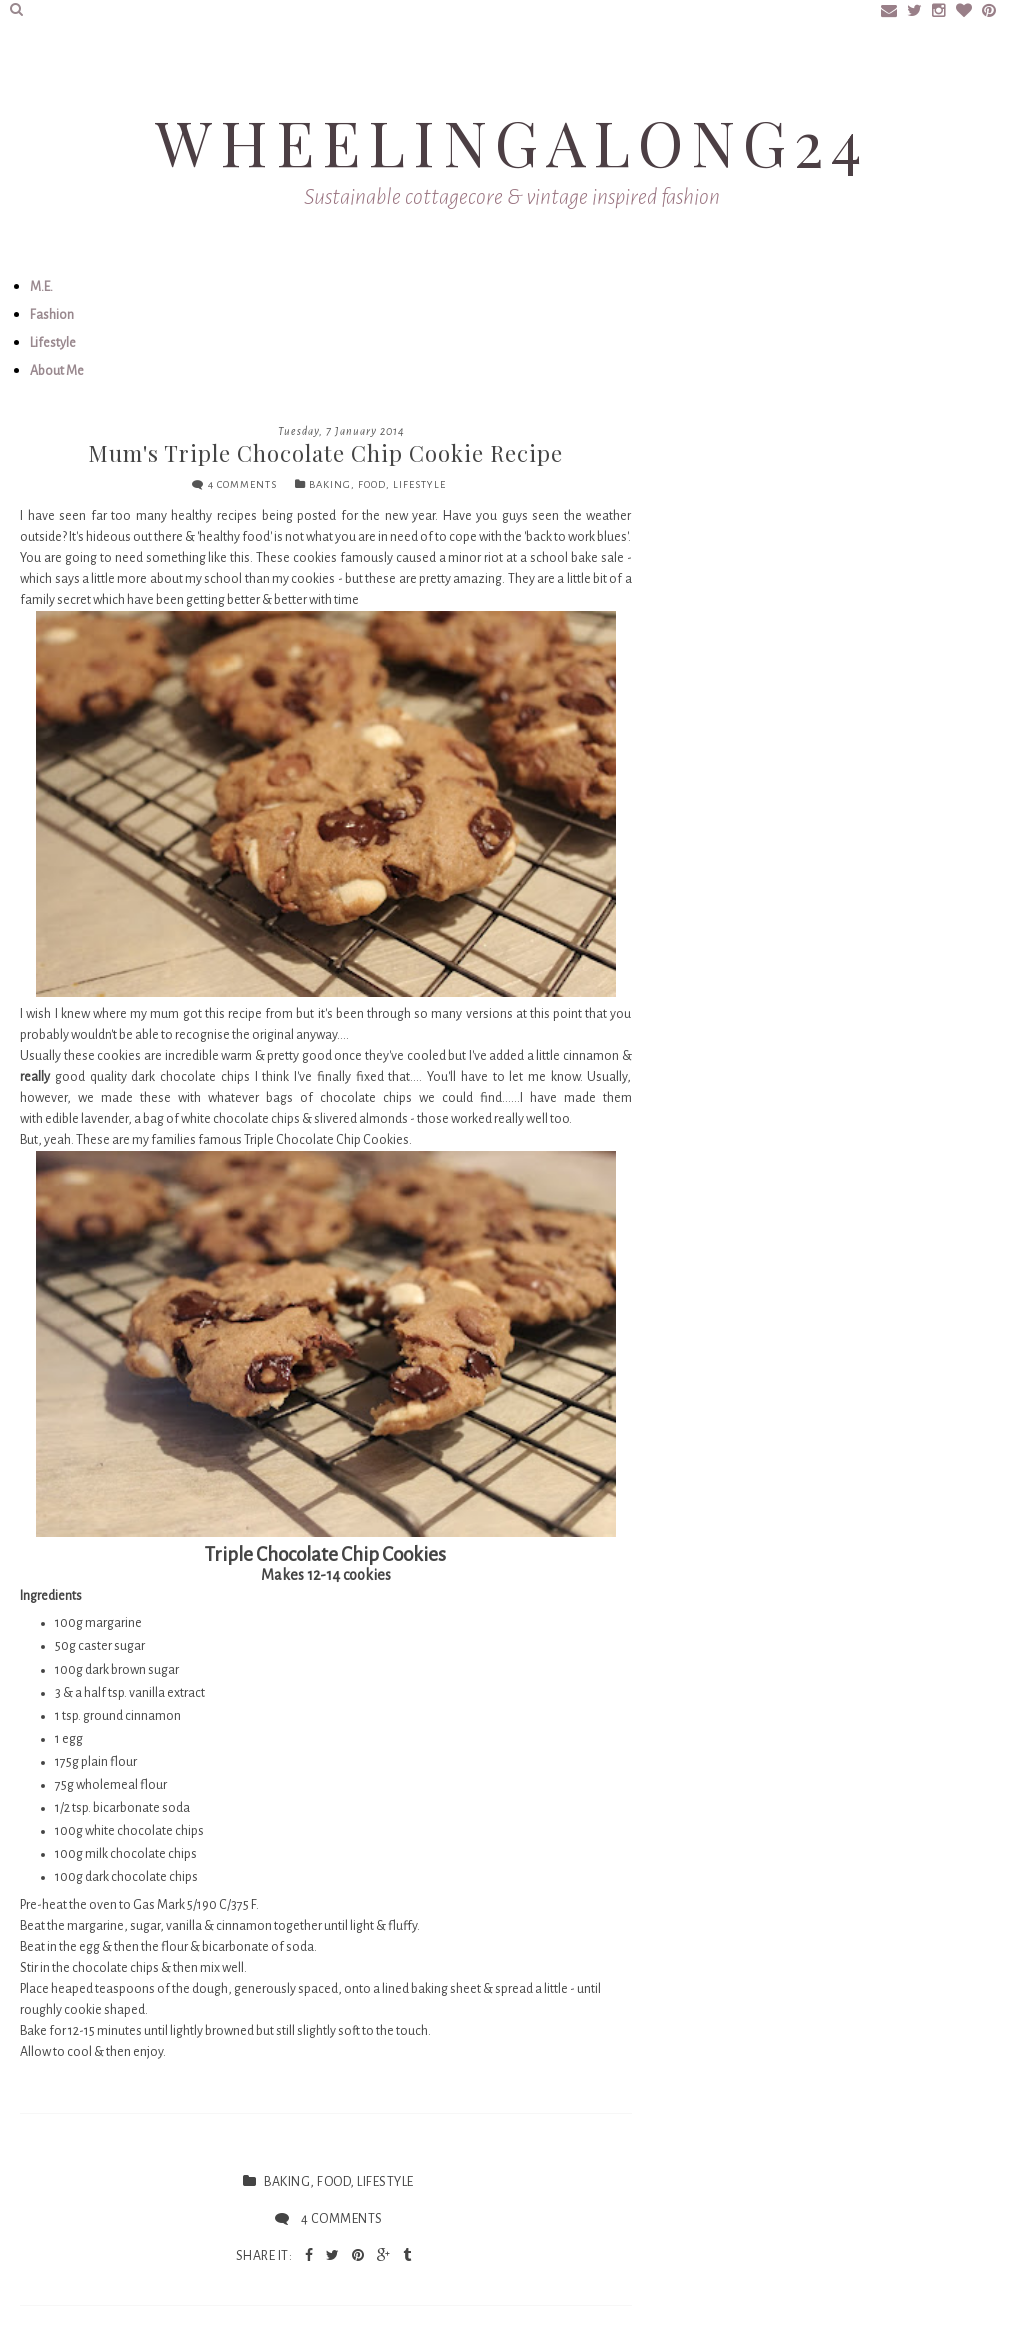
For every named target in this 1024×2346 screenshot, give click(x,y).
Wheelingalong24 (512, 141)
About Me (57, 371)
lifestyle (419, 484)
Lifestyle (53, 343)
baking (330, 484)
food (372, 484)
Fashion (52, 315)
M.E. (41, 287)
